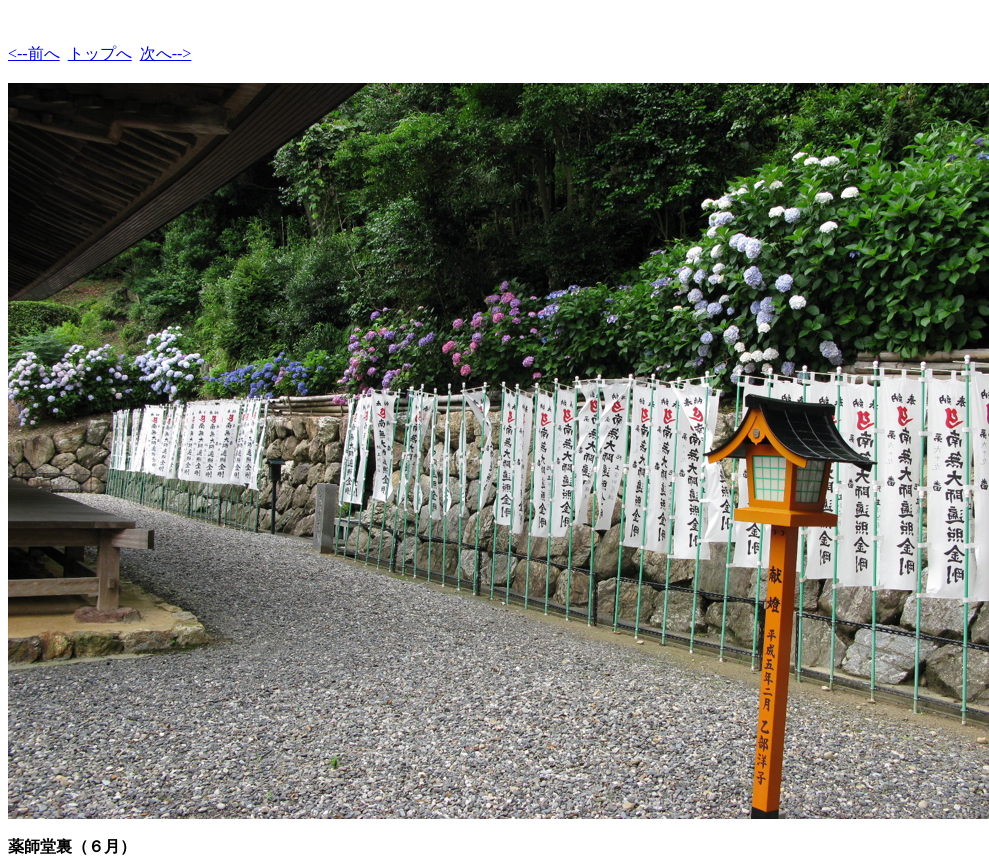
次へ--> (166, 53)
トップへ (100, 53)
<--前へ (34, 53)
